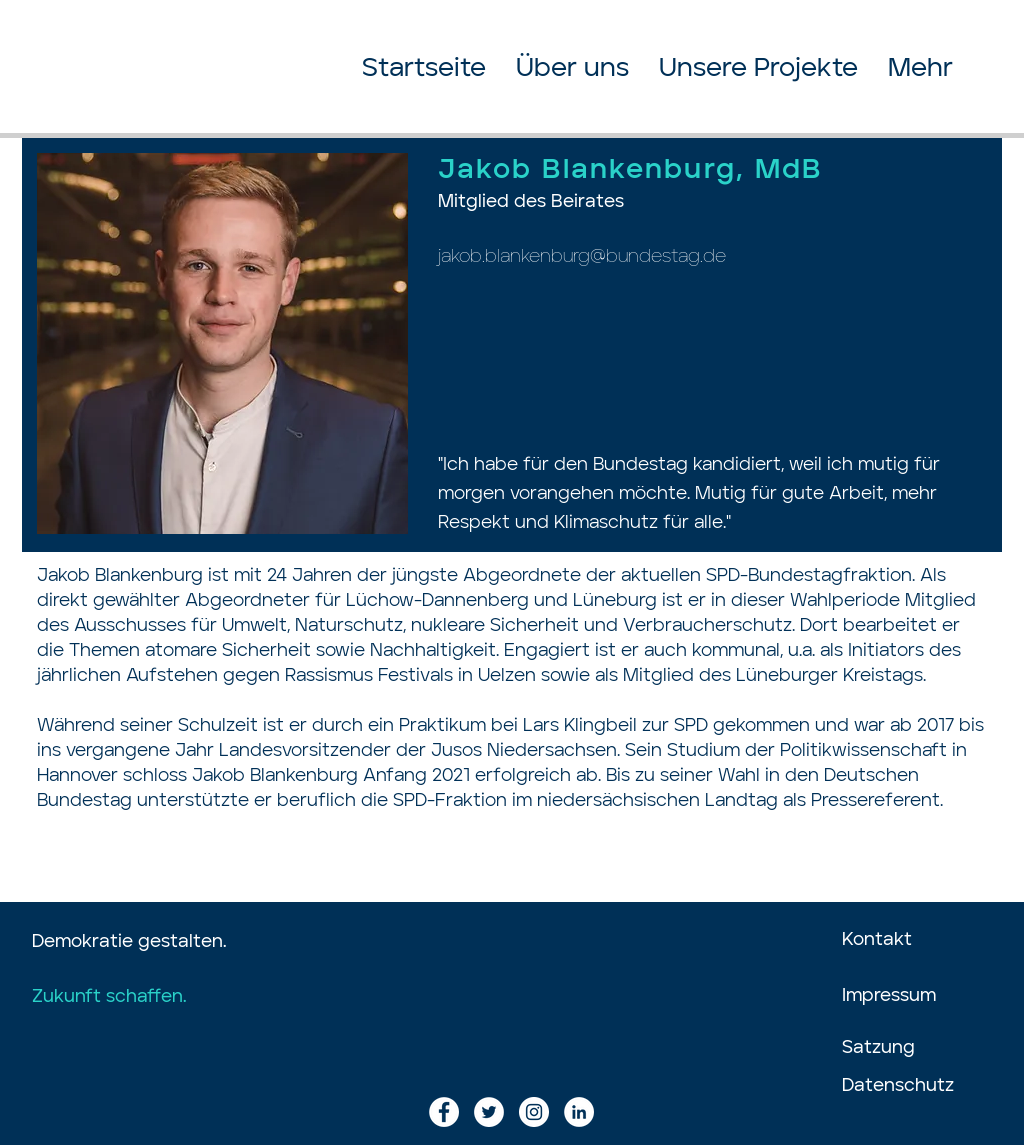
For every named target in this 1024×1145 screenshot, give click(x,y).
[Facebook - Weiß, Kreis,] (444, 1112)
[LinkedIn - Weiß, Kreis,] (579, 1112)
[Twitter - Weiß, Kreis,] (489, 1112)
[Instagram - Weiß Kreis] (534, 1112)
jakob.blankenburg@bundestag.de (582, 257)
